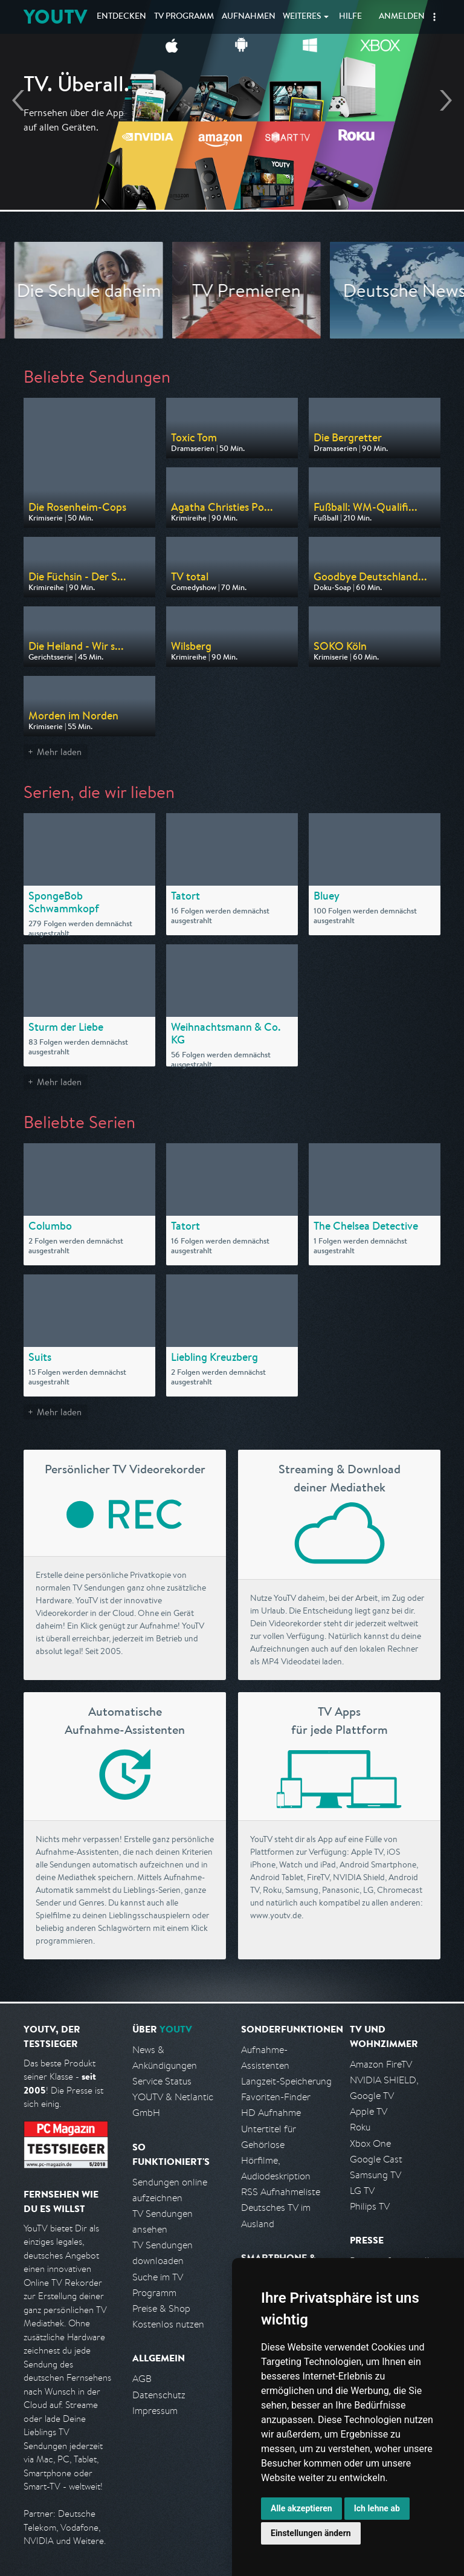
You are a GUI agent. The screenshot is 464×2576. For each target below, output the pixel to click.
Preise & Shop (161, 2308)
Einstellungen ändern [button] (311, 2533)
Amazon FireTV (381, 2064)
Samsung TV (375, 2175)
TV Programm (184, 17)
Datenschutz (158, 2395)
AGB (142, 2378)
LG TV (362, 2190)
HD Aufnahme (271, 2112)
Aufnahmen (249, 17)
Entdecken (121, 17)
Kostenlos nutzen (168, 2324)
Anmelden (402, 17)
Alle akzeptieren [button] (301, 2508)
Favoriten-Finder (276, 2097)
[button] (434, 17)
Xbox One (370, 2143)
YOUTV (55, 16)
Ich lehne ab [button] (377, 2508)
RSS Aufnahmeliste (280, 2191)
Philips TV (370, 2206)
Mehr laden (59, 752)
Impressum (155, 2410)
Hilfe (350, 17)
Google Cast (376, 2159)
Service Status (162, 2081)
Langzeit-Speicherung (286, 2081)
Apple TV (368, 2111)
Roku (360, 2127)
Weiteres (302, 17)
